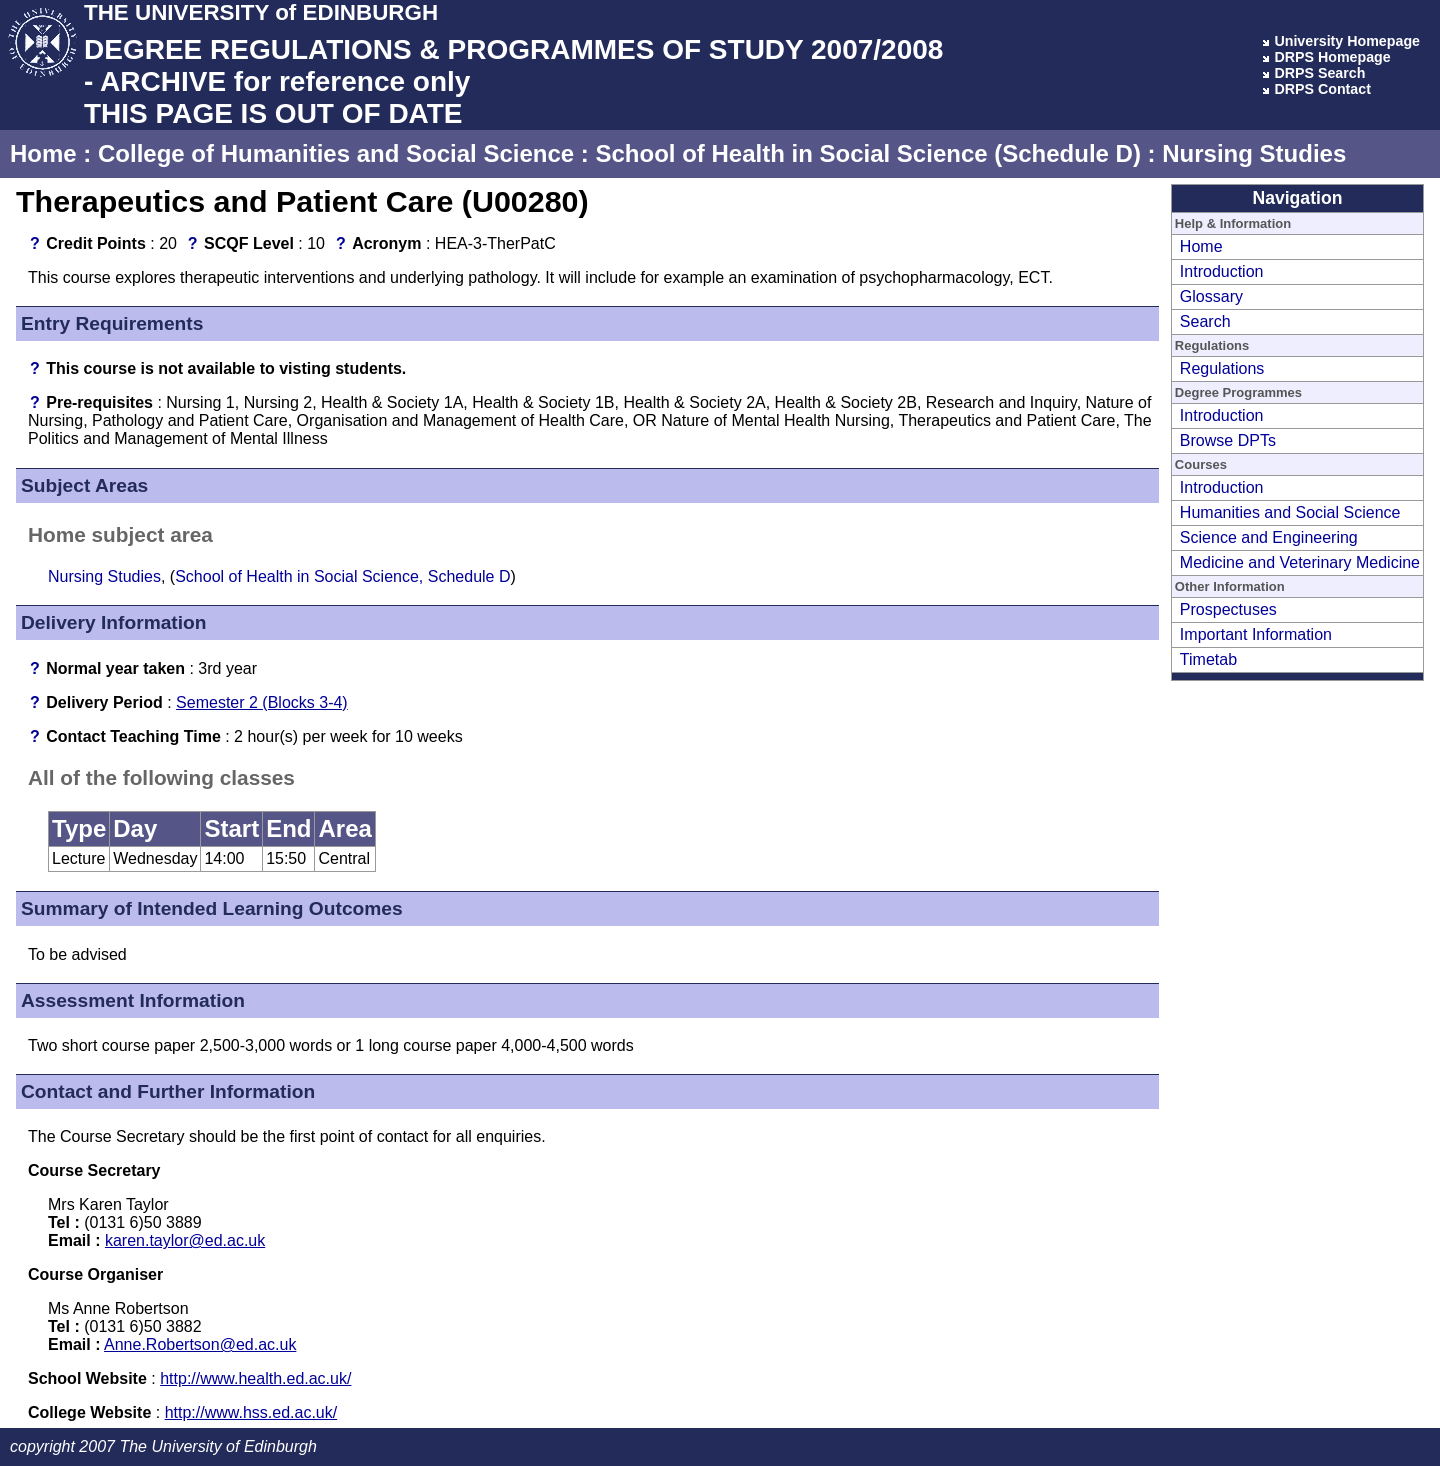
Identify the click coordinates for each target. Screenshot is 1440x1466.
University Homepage (1347, 41)
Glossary (1211, 296)
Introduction (1222, 271)
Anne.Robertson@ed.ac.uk (200, 1344)
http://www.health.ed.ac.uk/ (255, 1378)
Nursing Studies (1254, 153)
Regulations (1222, 368)
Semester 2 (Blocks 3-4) (262, 702)
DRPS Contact (1322, 89)
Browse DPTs (1228, 440)
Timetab (1208, 659)
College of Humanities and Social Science (336, 153)
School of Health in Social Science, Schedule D (342, 576)
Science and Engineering (1269, 537)
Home (43, 153)
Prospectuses (1228, 609)
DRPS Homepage (1332, 57)
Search (1205, 321)
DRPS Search (1319, 73)
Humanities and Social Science (1290, 512)
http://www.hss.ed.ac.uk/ (251, 1412)
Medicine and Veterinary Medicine (1300, 562)
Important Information (1256, 634)
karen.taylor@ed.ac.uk (185, 1240)
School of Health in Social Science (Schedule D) (867, 153)
